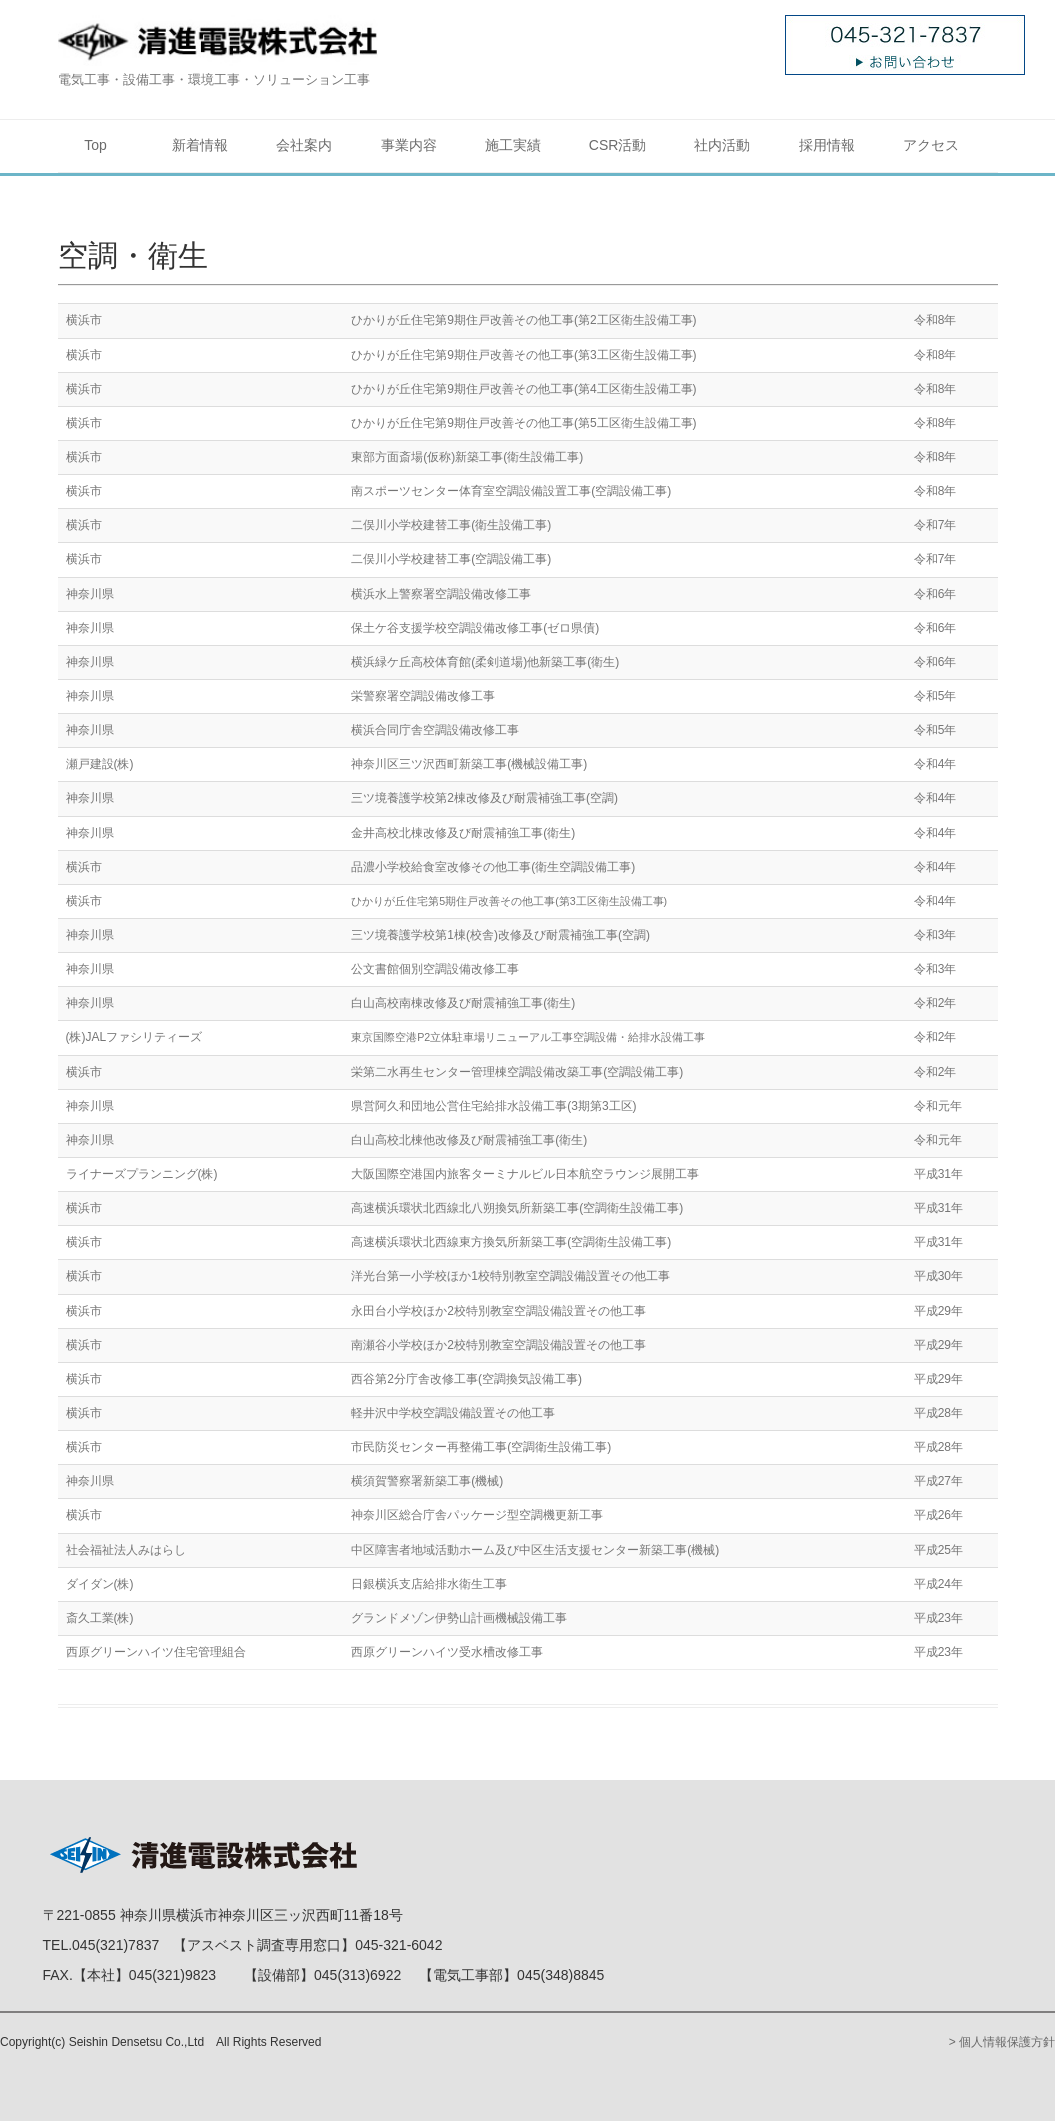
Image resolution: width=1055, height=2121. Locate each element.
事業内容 (409, 145)
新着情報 (200, 145)
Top (95, 145)
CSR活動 (618, 145)
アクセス (931, 145)
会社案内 (304, 145)
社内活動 (722, 145)
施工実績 (513, 145)
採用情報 (827, 145)
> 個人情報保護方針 (1002, 2042)
